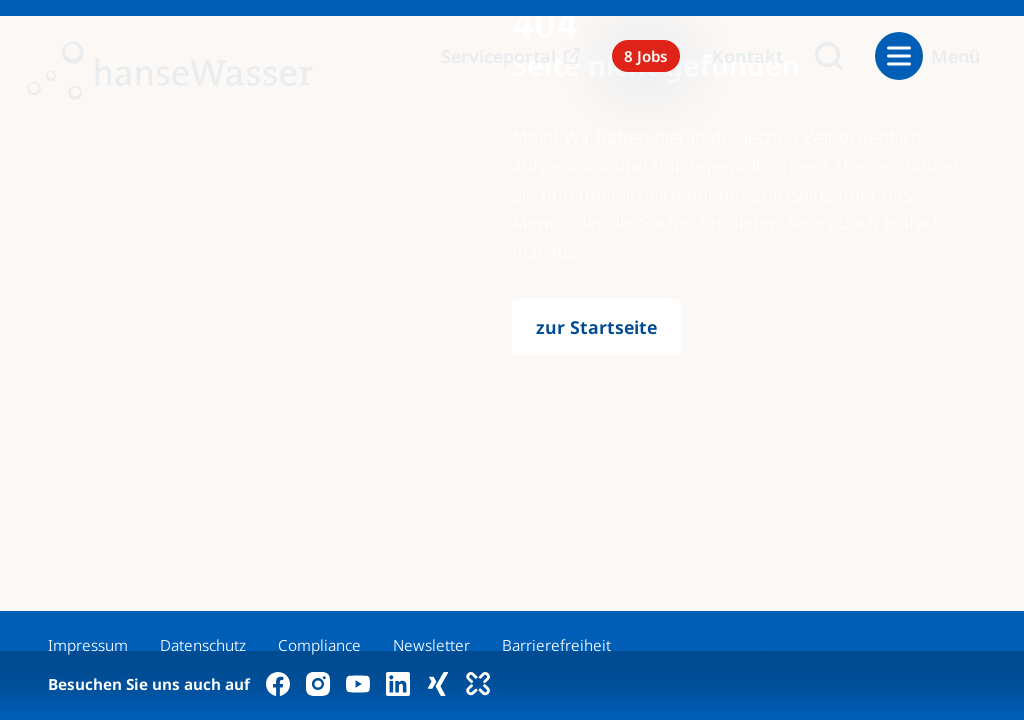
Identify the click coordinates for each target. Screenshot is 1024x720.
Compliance (319, 645)
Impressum (88, 645)
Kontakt (747, 56)
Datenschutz (203, 645)
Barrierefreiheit (556, 645)
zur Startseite (596, 327)
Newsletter (431, 645)
